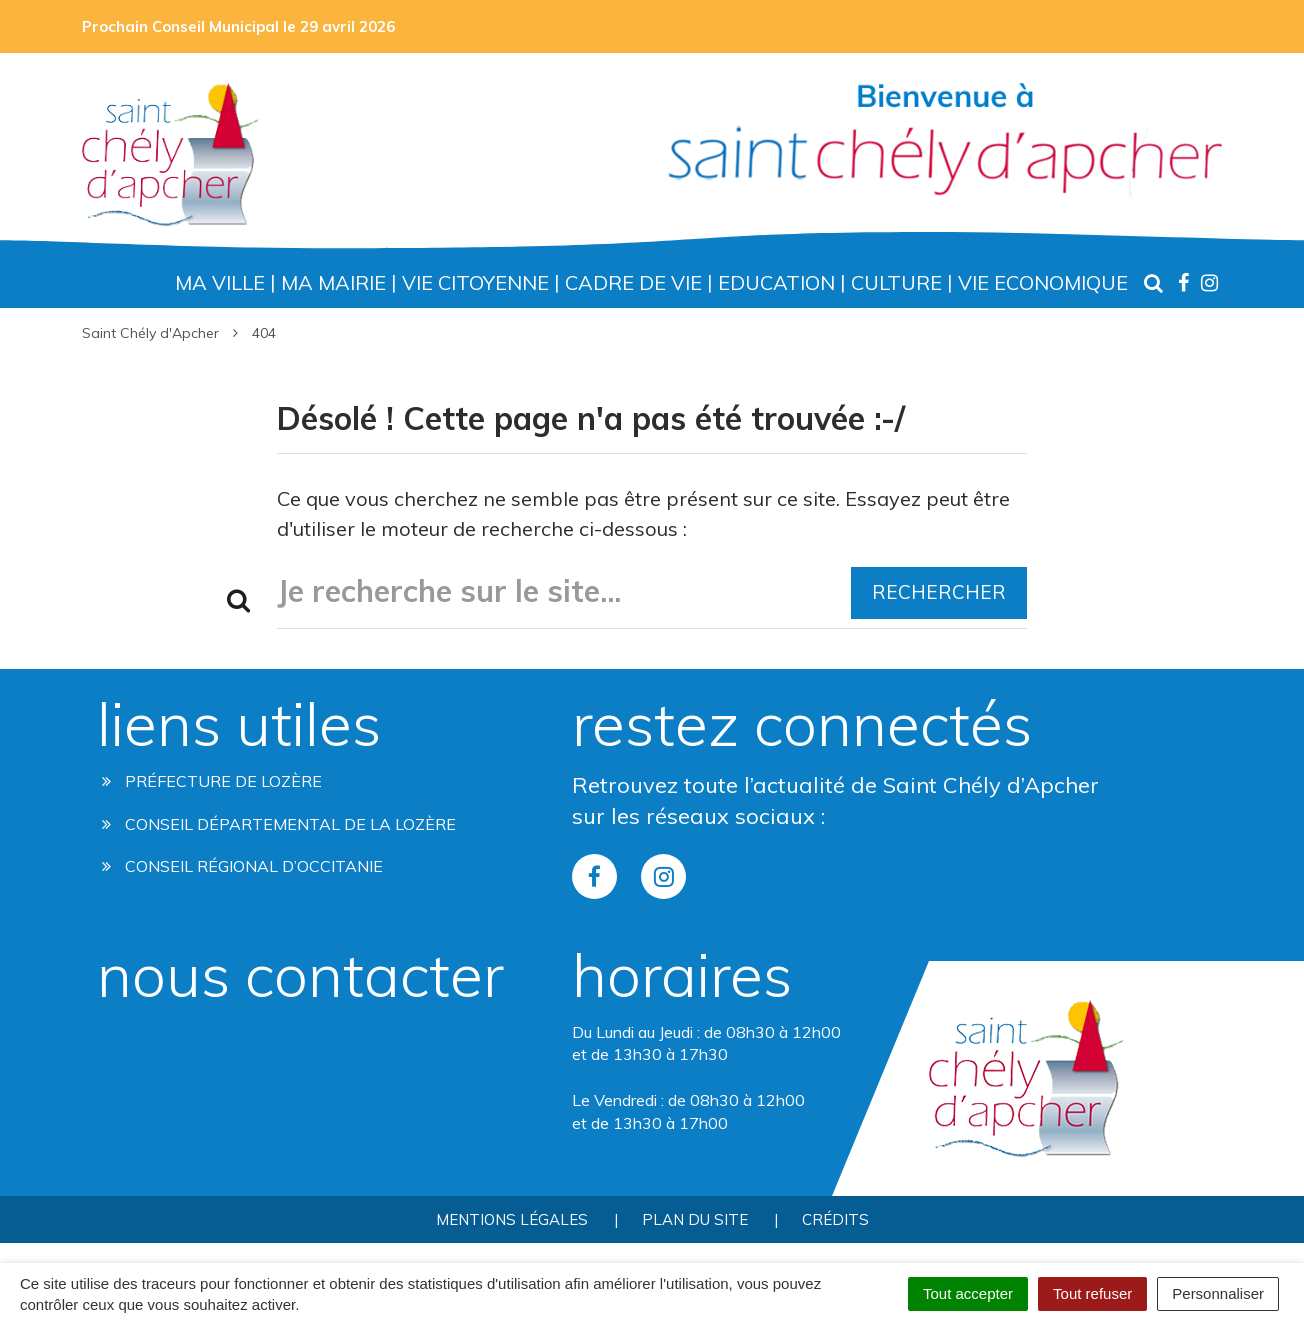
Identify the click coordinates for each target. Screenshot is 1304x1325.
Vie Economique (1043, 282)
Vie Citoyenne (475, 282)
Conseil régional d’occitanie (242, 866)
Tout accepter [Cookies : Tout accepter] (968, 1293)
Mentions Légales (512, 1219)
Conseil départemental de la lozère (279, 824)
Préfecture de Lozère (212, 781)
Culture (896, 282)
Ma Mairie (333, 282)
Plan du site (695, 1219)
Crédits (835, 1219)
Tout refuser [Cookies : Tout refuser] (1092, 1293)
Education (776, 282)
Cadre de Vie (633, 282)
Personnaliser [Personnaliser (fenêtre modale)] (1218, 1293)
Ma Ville (220, 282)
